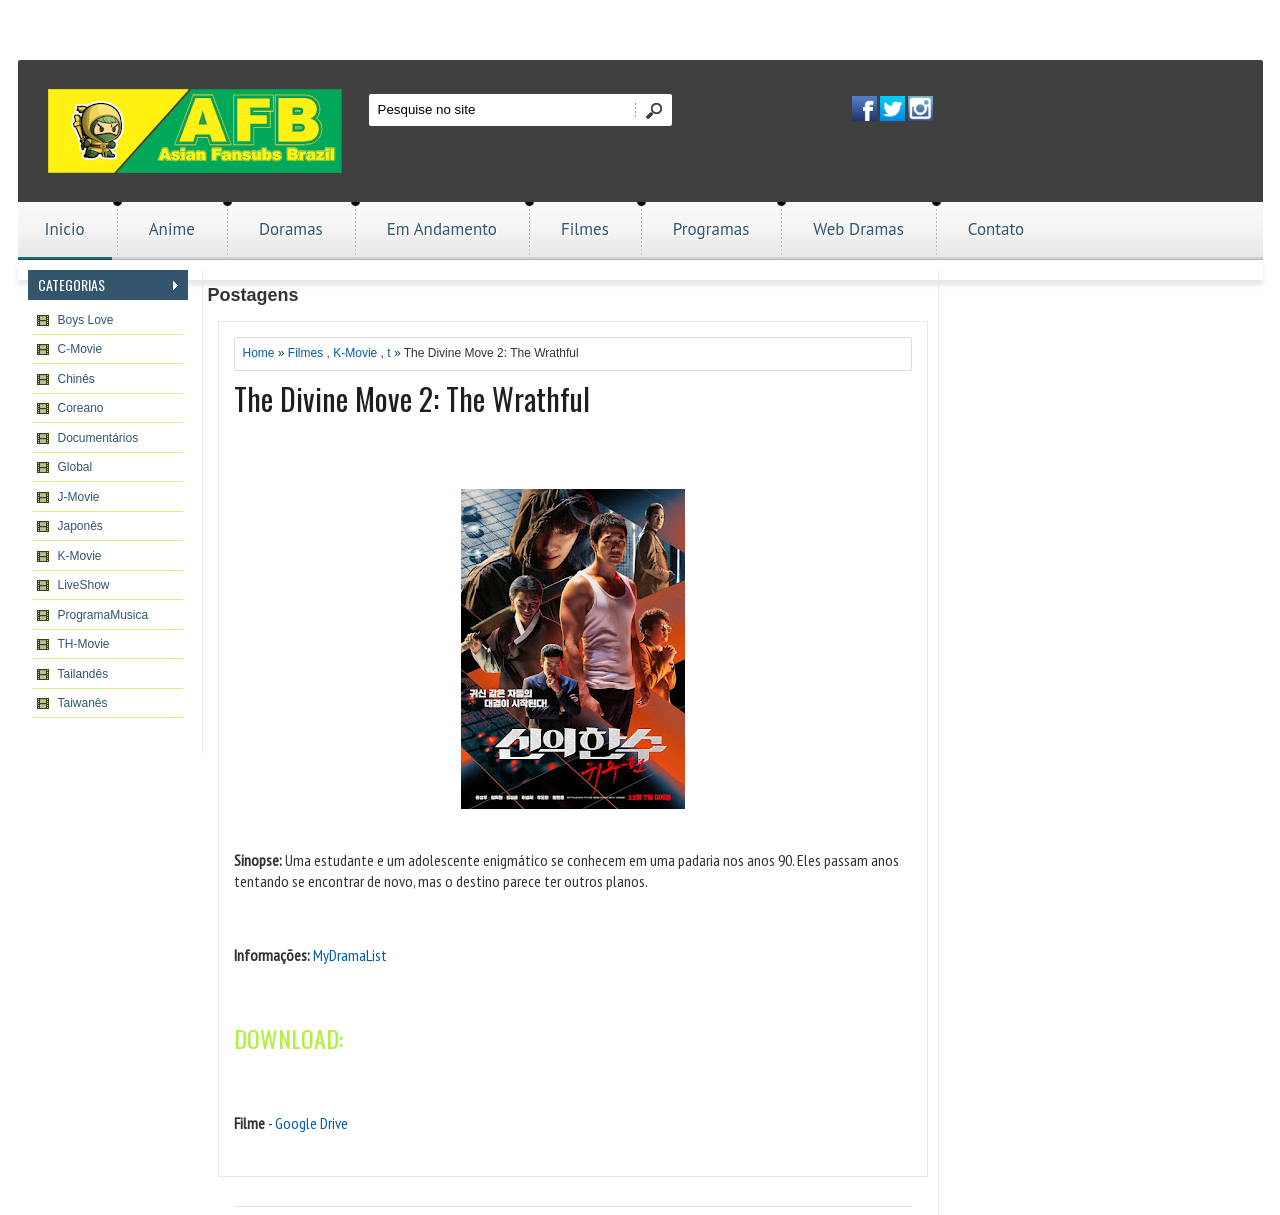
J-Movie (79, 497)
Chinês (76, 379)
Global (75, 467)
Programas (711, 229)
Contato (996, 229)
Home (259, 353)
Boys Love (86, 320)
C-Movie (80, 349)
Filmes (585, 229)
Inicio (65, 229)
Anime (172, 229)
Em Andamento (442, 229)
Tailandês (83, 674)
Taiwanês (83, 703)
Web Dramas (858, 229)
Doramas (291, 229)
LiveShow (84, 585)
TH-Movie (84, 644)
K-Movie (80, 556)
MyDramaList (350, 955)
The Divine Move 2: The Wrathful (412, 398)
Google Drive (311, 1123)
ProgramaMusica (103, 615)
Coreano (81, 408)
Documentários (98, 438)
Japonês (80, 526)
